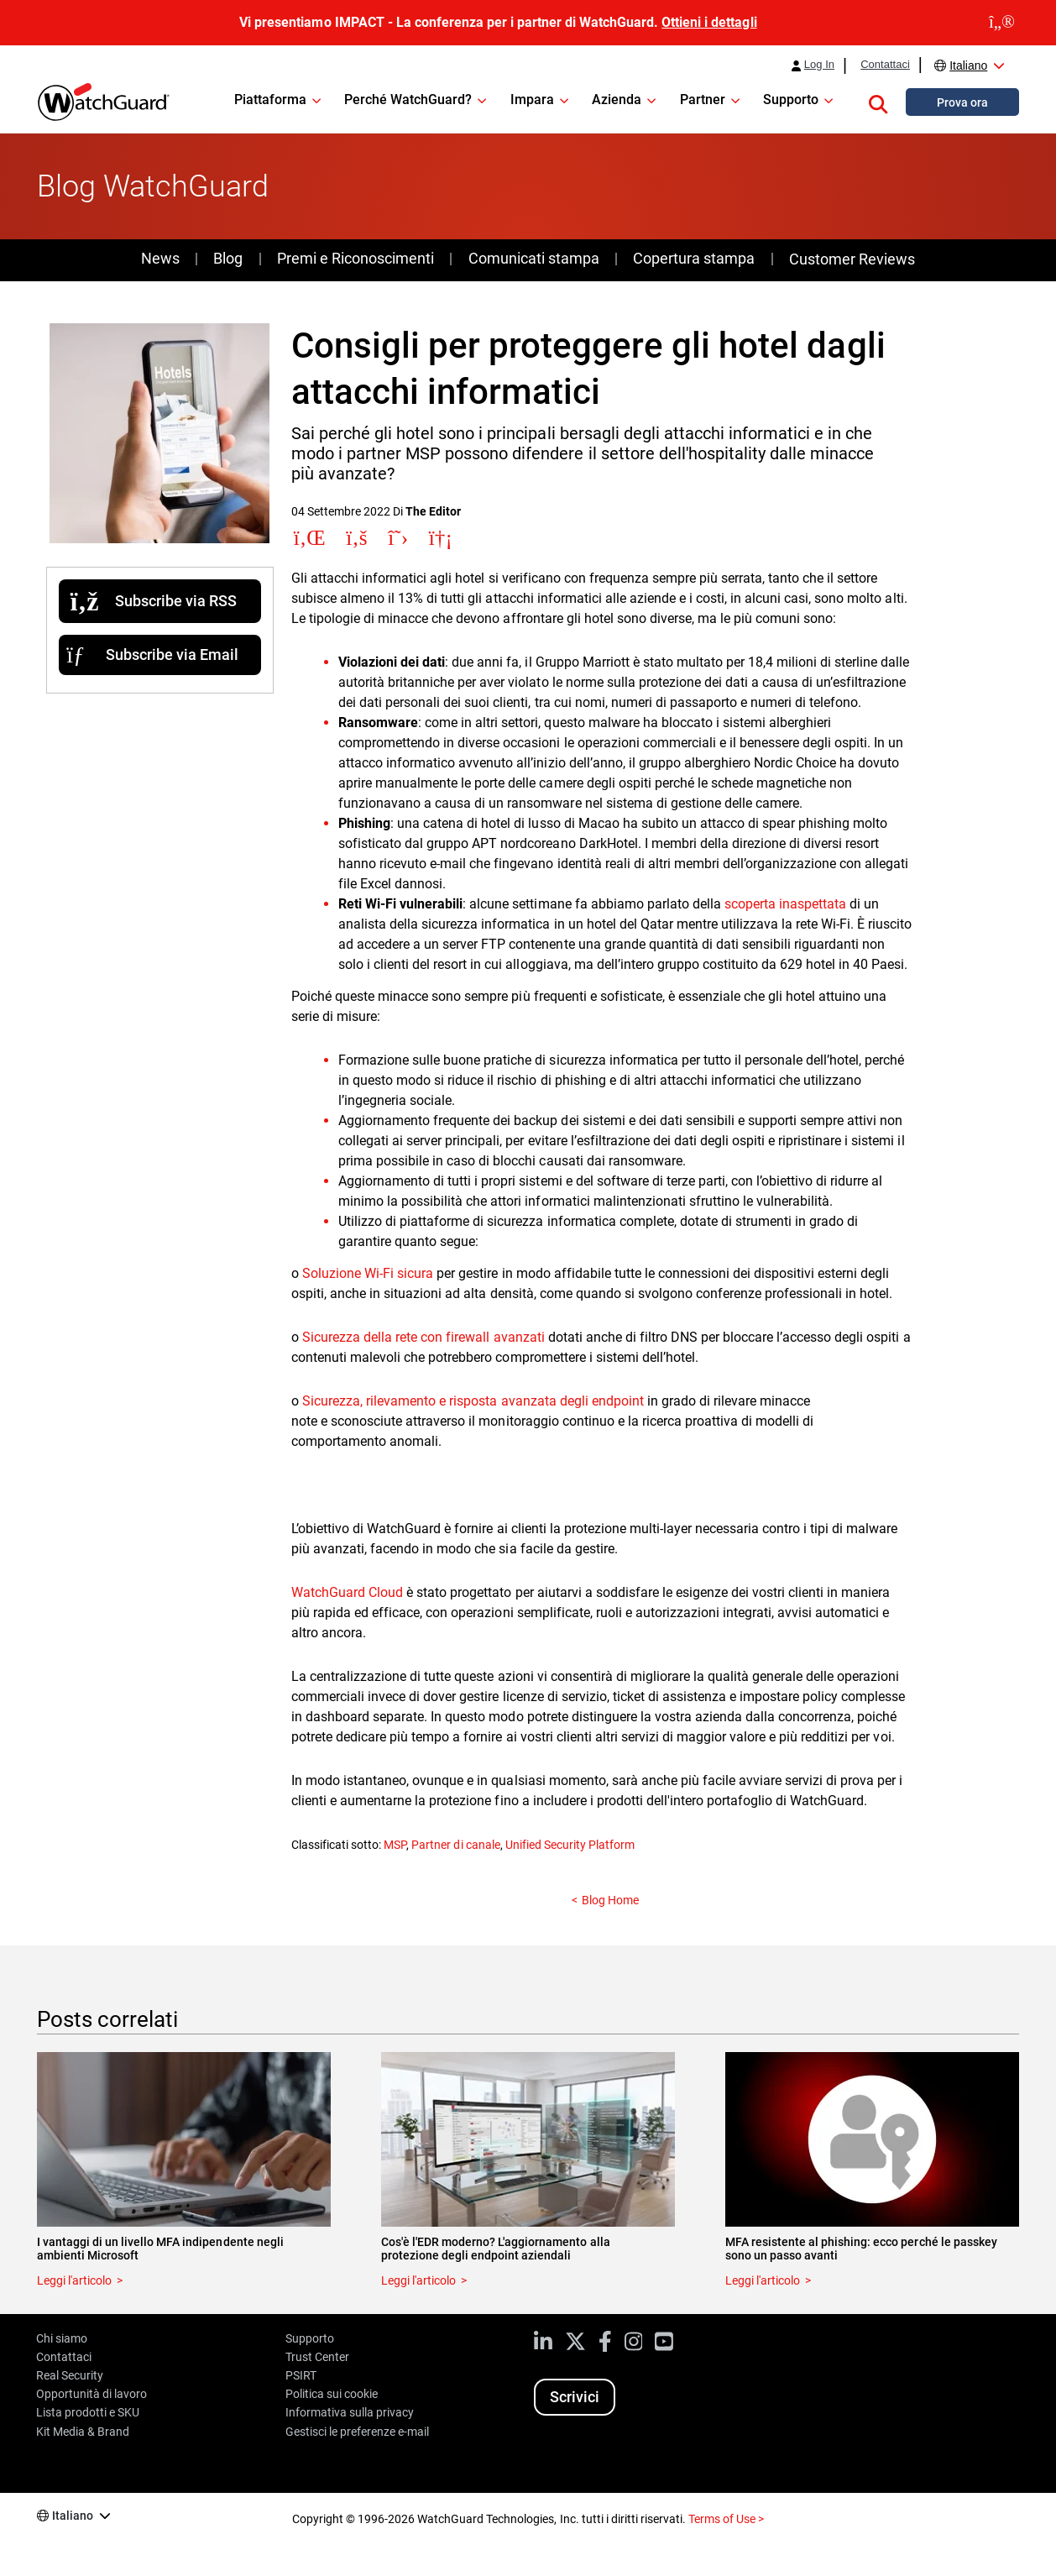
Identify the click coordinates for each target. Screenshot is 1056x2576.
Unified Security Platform (570, 1844)
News (160, 258)
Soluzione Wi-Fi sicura (367, 1273)
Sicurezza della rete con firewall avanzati (423, 1337)
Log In (819, 65)
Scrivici (574, 2397)
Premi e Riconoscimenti (355, 258)
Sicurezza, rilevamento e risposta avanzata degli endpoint (473, 1401)
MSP (395, 1844)
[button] (878, 102)
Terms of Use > (726, 2519)
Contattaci (885, 65)
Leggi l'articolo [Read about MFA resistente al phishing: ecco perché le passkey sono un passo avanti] (762, 2280)
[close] (1002, 22)
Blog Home (610, 1900)
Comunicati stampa (533, 258)
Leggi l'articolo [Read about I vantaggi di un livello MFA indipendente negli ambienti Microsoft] (74, 2280)
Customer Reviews (852, 259)
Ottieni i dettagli (708, 22)
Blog (228, 258)
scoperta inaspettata (785, 904)
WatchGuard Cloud (347, 1592)
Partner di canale (455, 1844)
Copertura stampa (694, 258)
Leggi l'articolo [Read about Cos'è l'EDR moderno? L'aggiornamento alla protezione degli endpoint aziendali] (418, 2280)
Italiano (968, 65)
